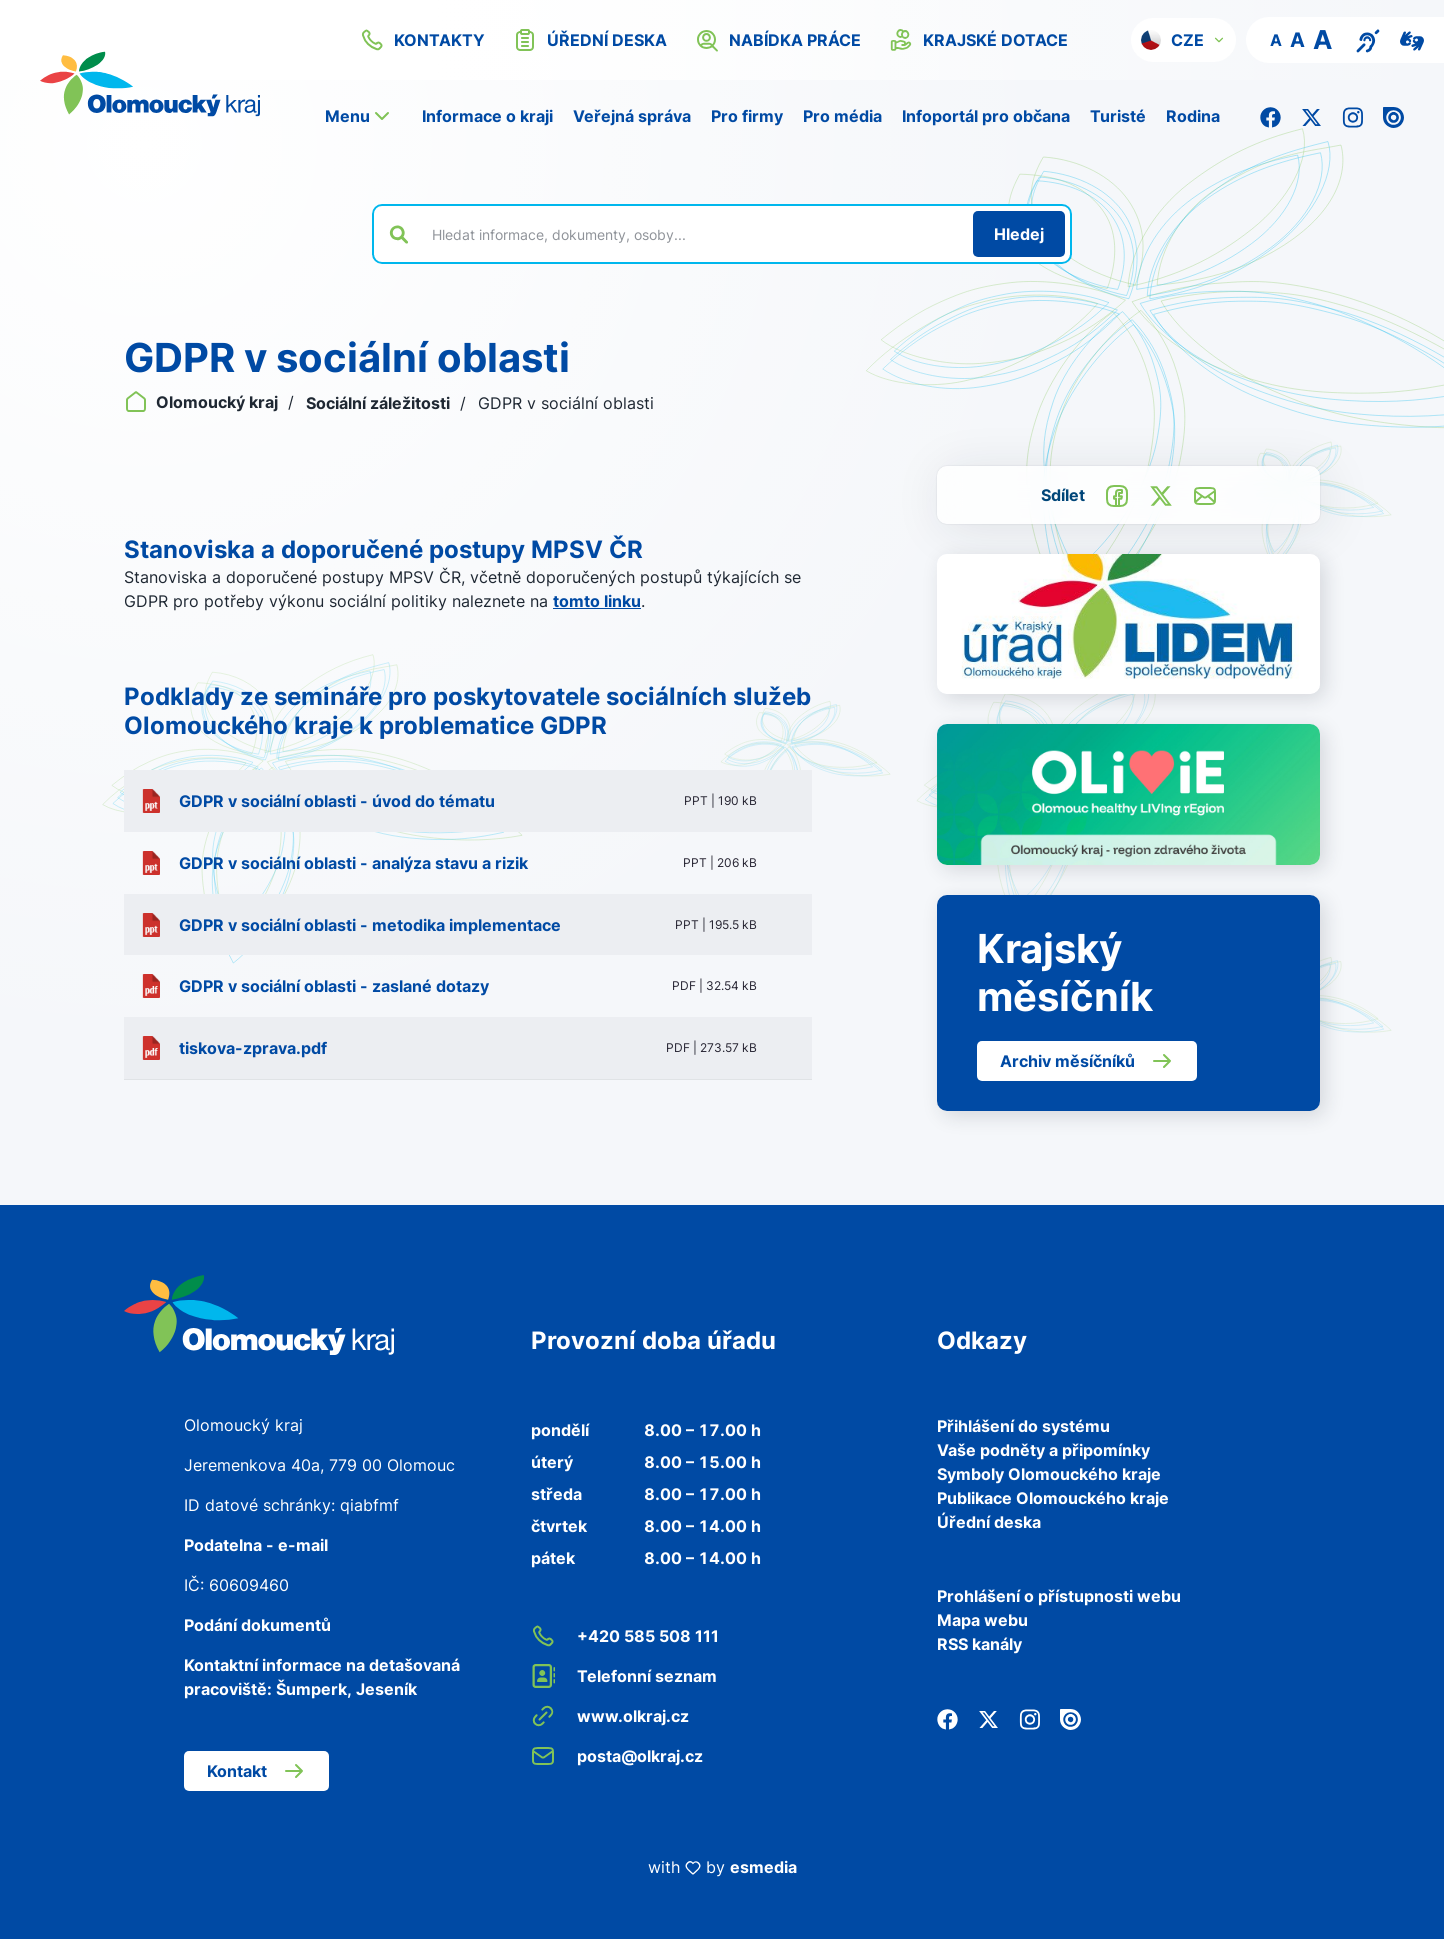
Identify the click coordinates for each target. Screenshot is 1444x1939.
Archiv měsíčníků (1087, 1061)
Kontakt (256, 1771)
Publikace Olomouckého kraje (1053, 1498)
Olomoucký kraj (203, 402)
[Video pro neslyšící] (1412, 39)
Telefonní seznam (624, 1676)
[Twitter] (1311, 116)
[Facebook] (1270, 116)
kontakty (422, 40)
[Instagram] (1352, 116)
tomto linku (597, 601)
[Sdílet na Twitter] (1161, 494)
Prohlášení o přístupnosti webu (1059, 1596)
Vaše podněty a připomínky (1043, 1450)
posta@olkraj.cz (617, 1756)
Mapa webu (982, 1620)
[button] (1183, 40)
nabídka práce (778, 40)
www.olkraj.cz (610, 1716)
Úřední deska (989, 1522)
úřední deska (590, 40)
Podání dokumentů (257, 1625)
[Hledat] (1019, 234)
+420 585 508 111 (625, 1636)
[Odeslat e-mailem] (1205, 494)
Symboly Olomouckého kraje (1049, 1474)
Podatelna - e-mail (256, 1545)
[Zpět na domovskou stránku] (259, 1313)
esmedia (763, 1867)
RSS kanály (979, 1644)
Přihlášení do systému (1023, 1426)
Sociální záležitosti (380, 403)
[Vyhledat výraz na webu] (691, 234)
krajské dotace (978, 40)
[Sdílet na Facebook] (1117, 494)
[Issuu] (1393, 116)
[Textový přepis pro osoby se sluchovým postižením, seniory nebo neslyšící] (1368, 39)
